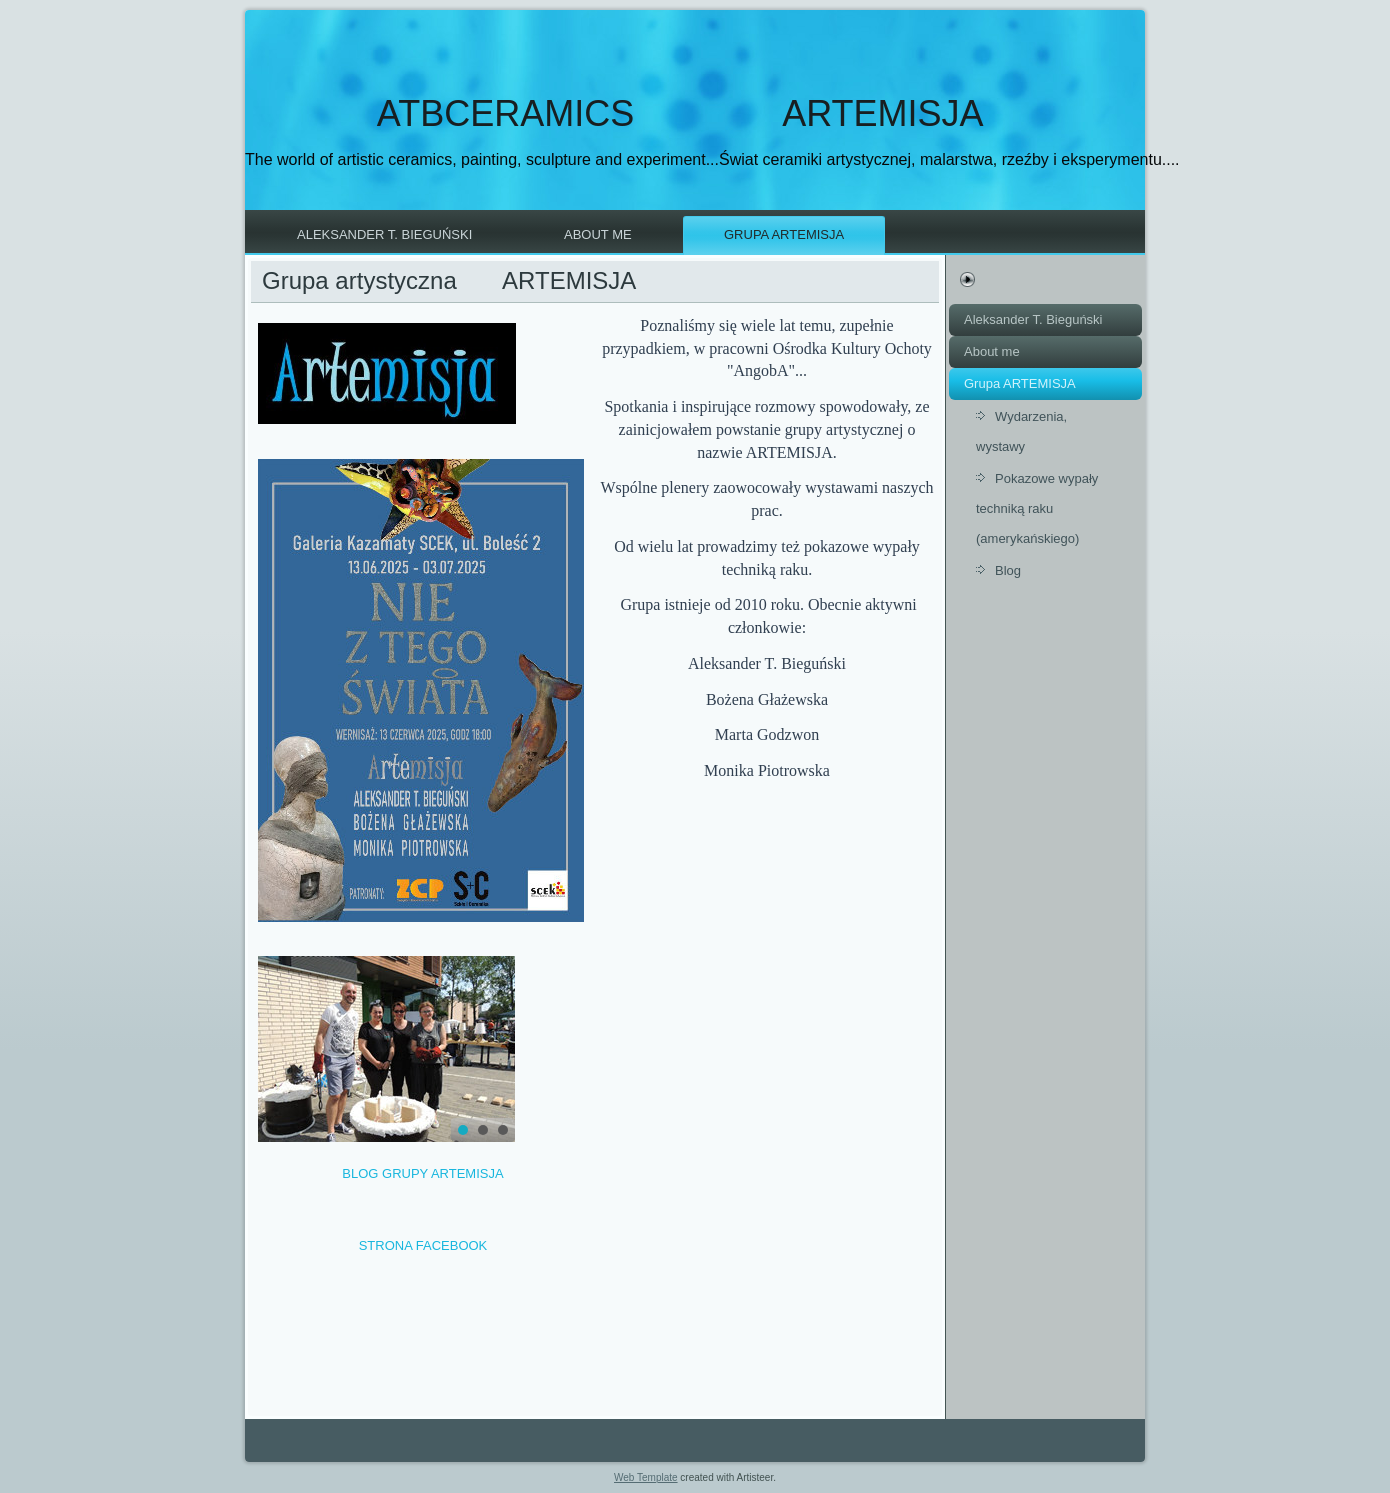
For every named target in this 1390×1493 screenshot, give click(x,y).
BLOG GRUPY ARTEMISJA (422, 1173)
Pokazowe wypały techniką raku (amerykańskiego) (1037, 508)
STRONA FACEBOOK (423, 1245)
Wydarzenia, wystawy (1021, 431)
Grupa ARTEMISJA (784, 234)
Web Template (646, 1477)
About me (598, 234)
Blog (1008, 570)
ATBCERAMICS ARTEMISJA (680, 113)
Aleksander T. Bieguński (384, 234)
